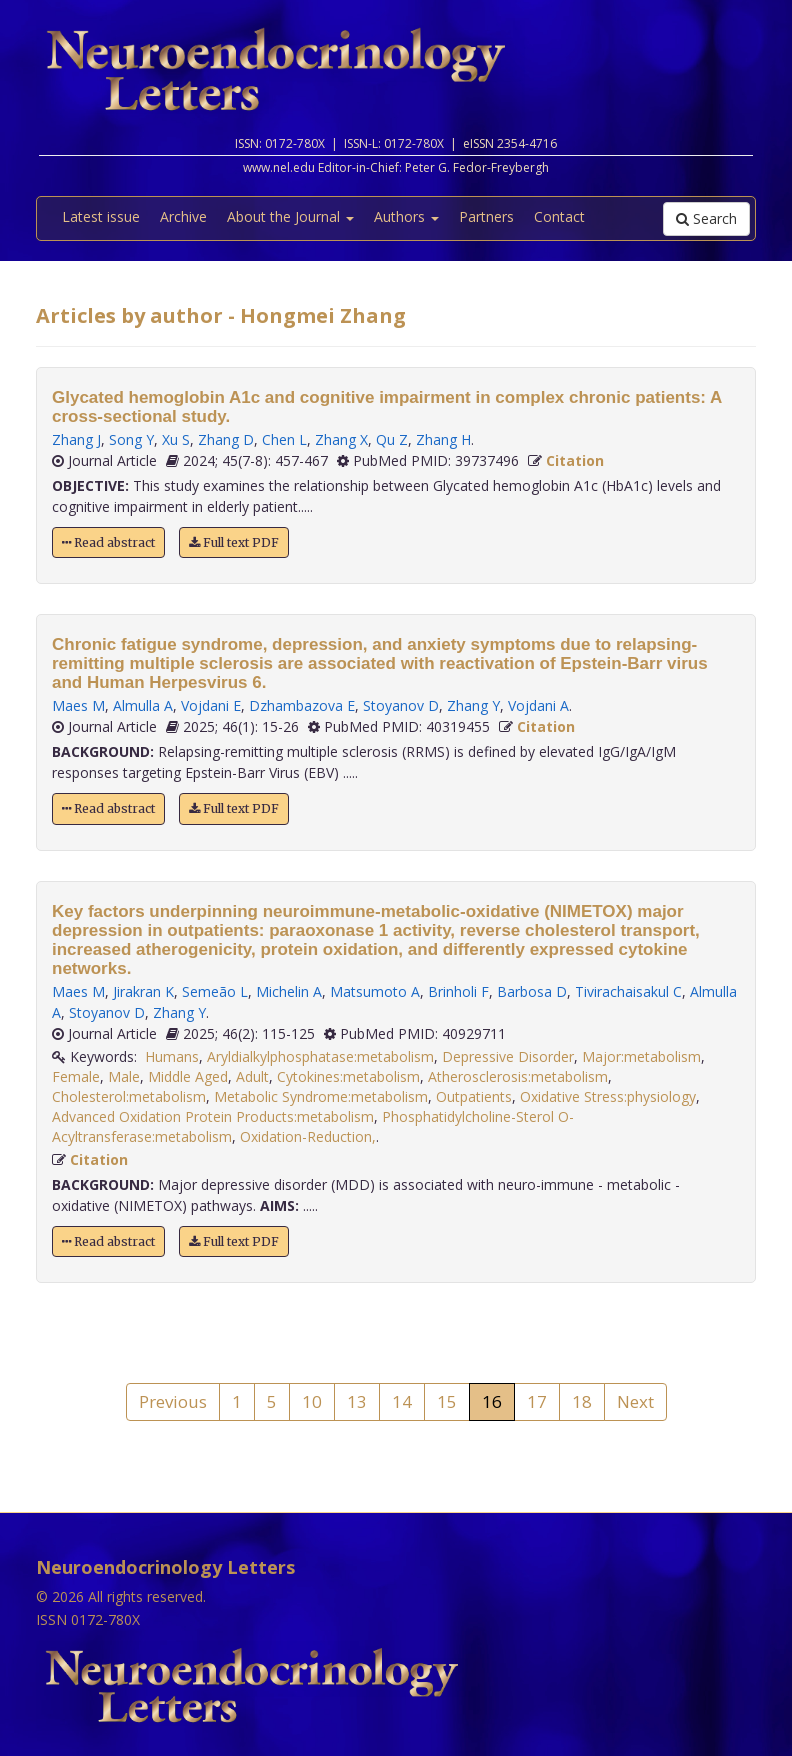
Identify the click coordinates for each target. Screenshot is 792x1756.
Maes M (78, 705)
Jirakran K (143, 991)
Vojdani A (538, 705)
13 (357, 1401)
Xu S (176, 439)
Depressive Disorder (508, 1056)
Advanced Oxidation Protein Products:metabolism (213, 1116)
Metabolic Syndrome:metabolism (321, 1096)
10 (312, 1401)
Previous (173, 1401)
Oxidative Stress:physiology (608, 1096)
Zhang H (443, 439)
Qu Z (392, 439)
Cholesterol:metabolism (129, 1096)
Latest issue (101, 216)
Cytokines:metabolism (348, 1076)
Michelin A (289, 991)
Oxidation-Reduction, (308, 1136)
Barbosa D (532, 991)
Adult (252, 1076)
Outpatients (474, 1096)
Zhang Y (473, 705)
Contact (559, 216)
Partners (486, 216)
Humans (172, 1056)
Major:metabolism (641, 1056)
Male (124, 1076)
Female (76, 1076)
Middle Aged (188, 1076)
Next (635, 1401)
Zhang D (226, 439)
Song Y (131, 439)
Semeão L (215, 991)
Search (706, 218)
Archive (183, 216)
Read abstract (108, 542)
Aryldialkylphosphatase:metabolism (320, 1056)
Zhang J (76, 439)
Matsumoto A (375, 991)
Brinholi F (458, 991)
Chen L (284, 439)
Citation (575, 460)
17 (537, 1401)
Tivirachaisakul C (628, 991)
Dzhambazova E (302, 705)
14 (402, 1401)
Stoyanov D (401, 705)
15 (447, 1401)
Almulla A (143, 705)
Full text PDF (234, 542)
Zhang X (341, 439)
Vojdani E (211, 705)
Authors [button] (406, 216)
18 (582, 1401)
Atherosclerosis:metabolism (518, 1076)
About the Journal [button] (290, 216)
